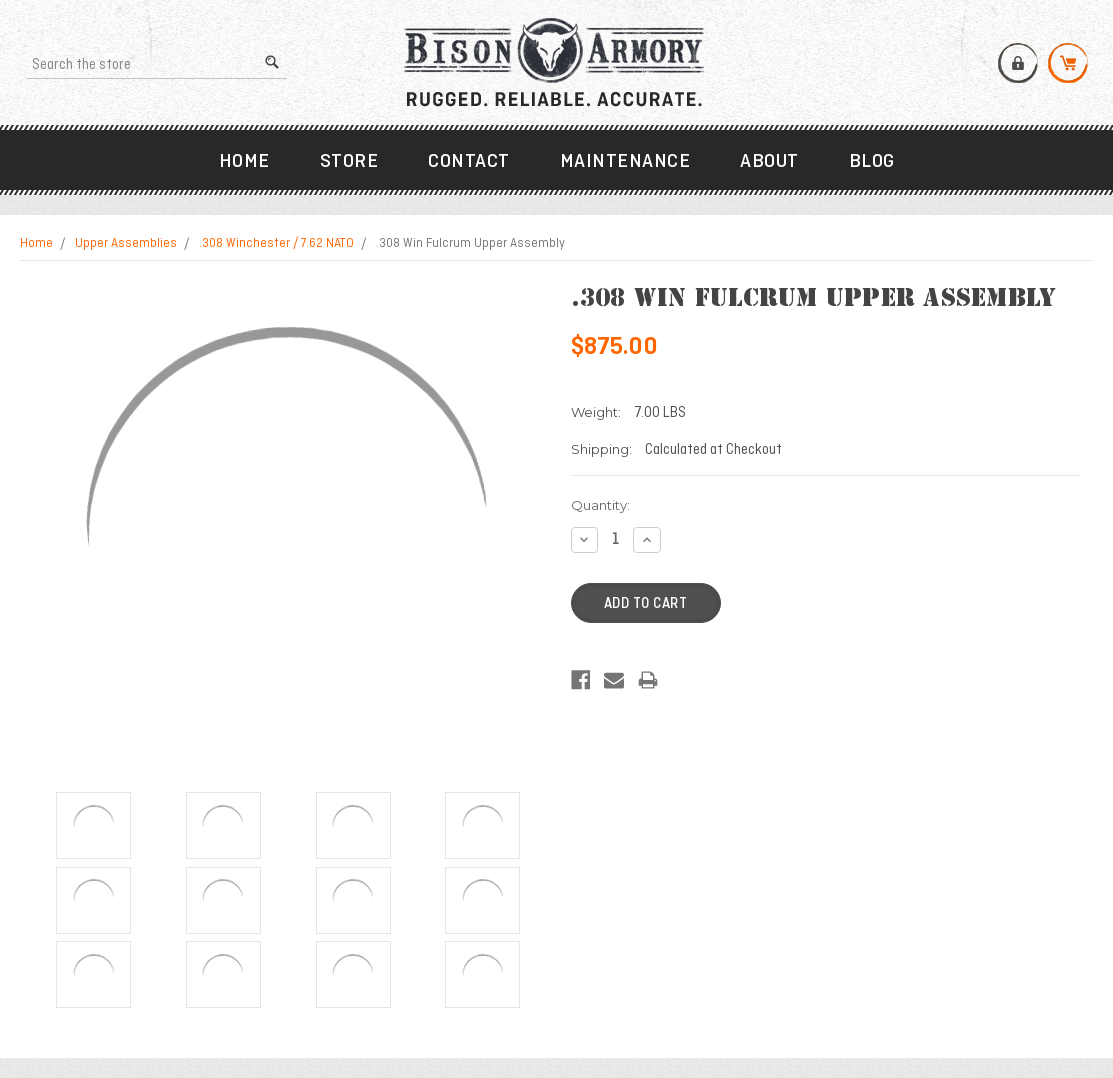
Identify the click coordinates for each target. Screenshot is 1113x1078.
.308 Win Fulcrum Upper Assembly (470, 244)
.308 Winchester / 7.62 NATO (276, 244)
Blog (872, 162)
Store (349, 162)
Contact (469, 162)
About (769, 162)
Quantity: (600, 505)
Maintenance (625, 162)
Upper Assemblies (126, 244)
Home (244, 162)
